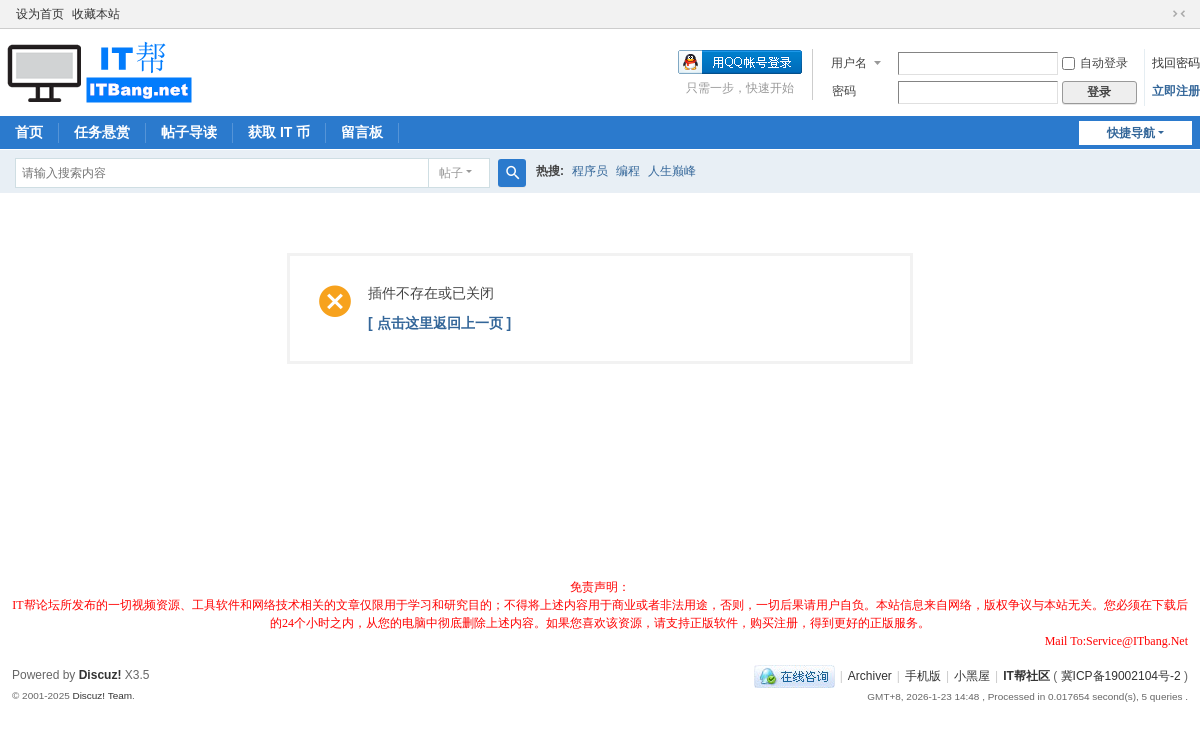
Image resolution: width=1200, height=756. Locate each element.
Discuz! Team (102, 695)
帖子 (451, 173)
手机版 (923, 676)
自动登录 (1095, 63)
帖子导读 (189, 132)
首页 (29, 132)
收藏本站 (96, 14)
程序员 (590, 171)
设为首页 (40, 14)
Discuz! (100, 675)
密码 (844, 91)
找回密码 (1176, 63)
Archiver (870, 676)
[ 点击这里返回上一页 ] (439, 323)
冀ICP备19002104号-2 (1121, 676)
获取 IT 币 (279, 132)
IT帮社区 (1026, 676)
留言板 (362, 132)
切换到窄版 (1179, 14)
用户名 (849, 63)
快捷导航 (1131, 133)
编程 (628, 171)
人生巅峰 (672, 171)
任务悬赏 (102, 132)
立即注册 (1176, 91)
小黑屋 (972, 676)
